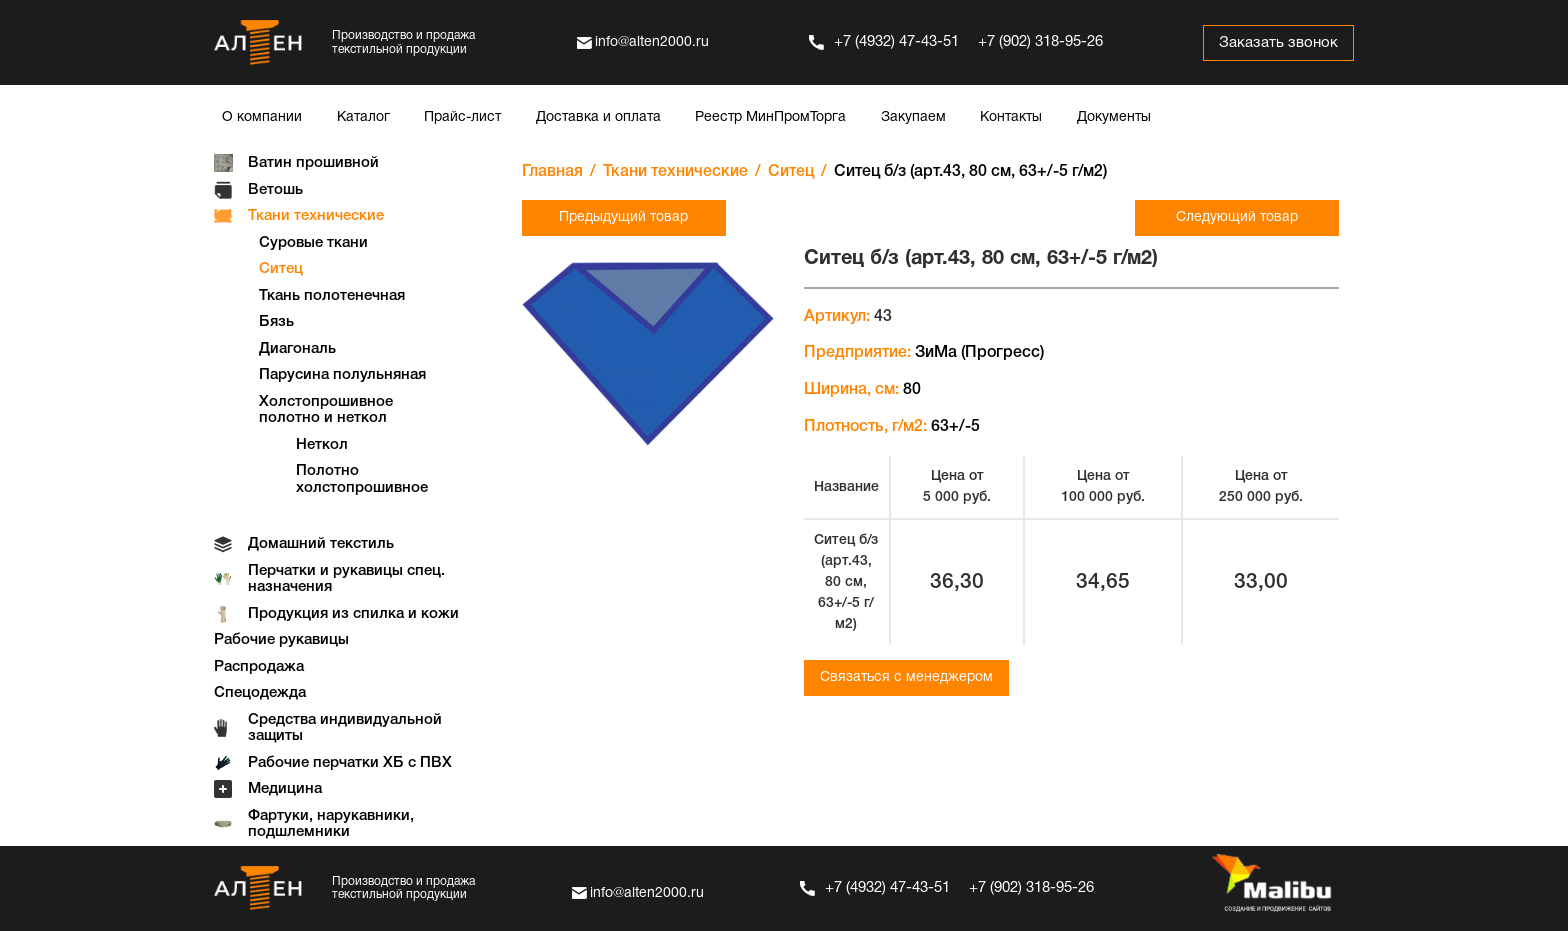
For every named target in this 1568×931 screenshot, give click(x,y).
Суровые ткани (313, 243)
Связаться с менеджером (906, 677)
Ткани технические (316, 216)
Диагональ (297, 349)
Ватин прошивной (313, 163)
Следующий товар (1237, 217)
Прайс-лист (462, 117)
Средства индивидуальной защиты (345, 728)
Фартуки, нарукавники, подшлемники (331, 824)
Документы (1114, 117)
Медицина (285, 789)
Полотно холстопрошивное (362, 479)
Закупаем (913, 117)
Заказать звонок (1278, 43)
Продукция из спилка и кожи (353, 614)
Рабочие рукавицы (281, 640)
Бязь (276, 322)
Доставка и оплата (598, 117)
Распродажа (259, 667)
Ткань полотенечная (332, 296)
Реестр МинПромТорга (770, 117)
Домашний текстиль (321, 544)
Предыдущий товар (623, 217)
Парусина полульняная (342, 375)
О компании (262, 117)
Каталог (363, 117)
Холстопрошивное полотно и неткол (326, 410)
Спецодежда (260, 693)
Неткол (322, 445)
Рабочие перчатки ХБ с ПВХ (350, 763)
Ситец (281, 269)
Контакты (1011, 117)
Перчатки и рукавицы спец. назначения (346, 579)
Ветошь (275, 190)
